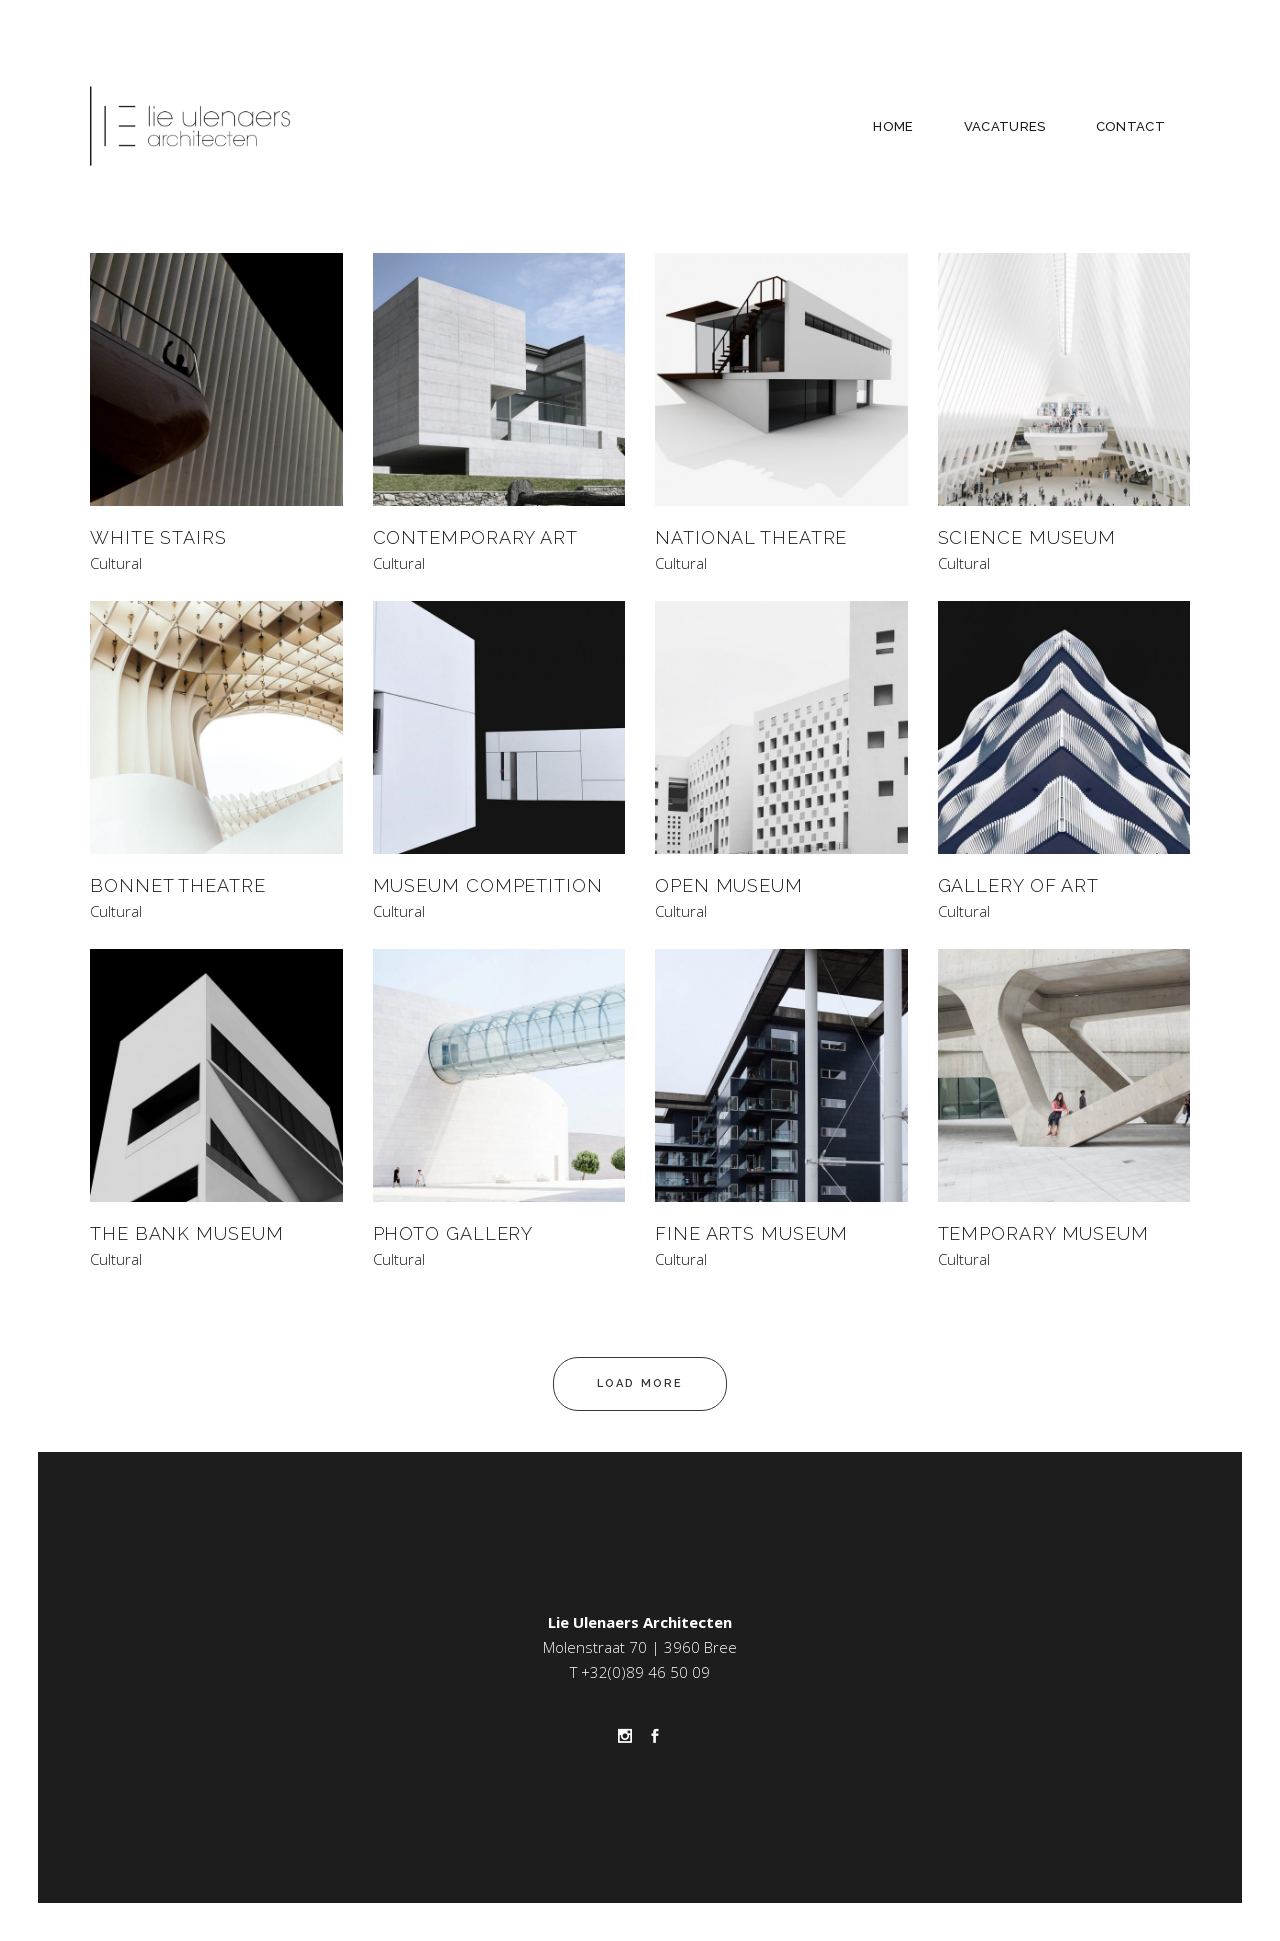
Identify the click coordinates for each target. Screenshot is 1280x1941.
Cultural (116, 563)
